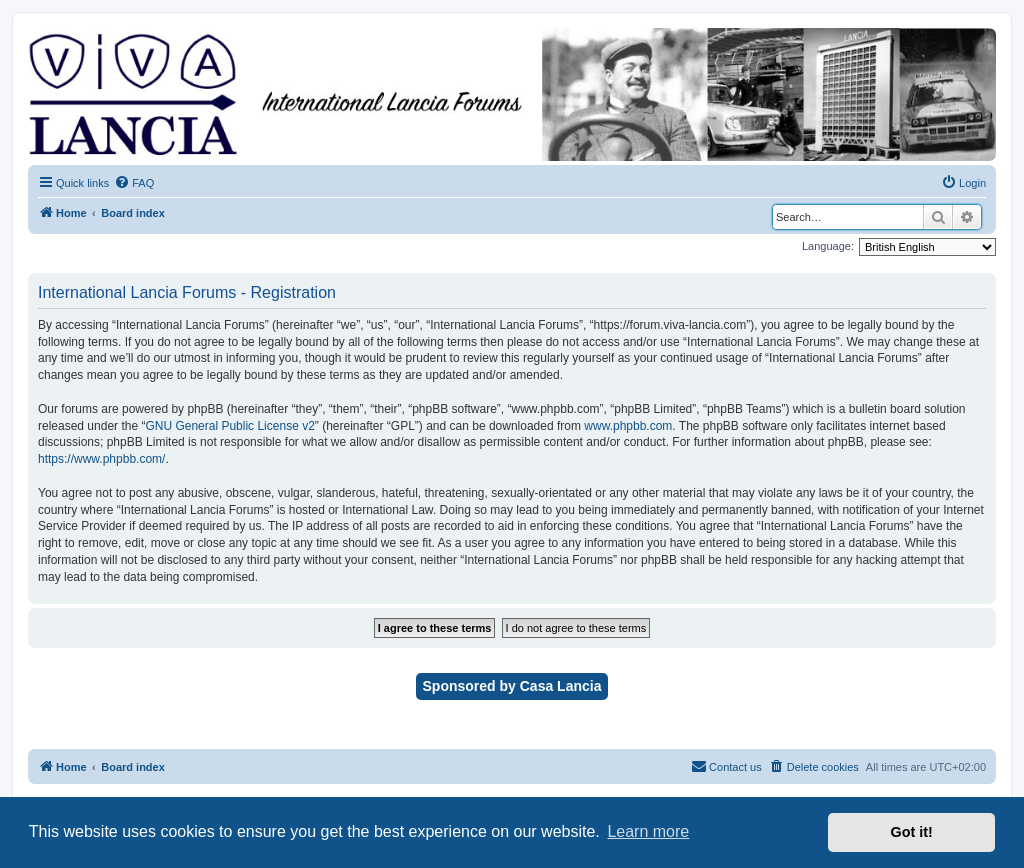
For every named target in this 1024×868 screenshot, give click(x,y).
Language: (828, 246)
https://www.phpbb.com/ (101, 459)
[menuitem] (134, 183)
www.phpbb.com (628, 426)
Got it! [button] (912, 832)
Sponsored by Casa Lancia (512, 686)
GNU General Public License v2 (229, 426)
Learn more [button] (648, 831)
